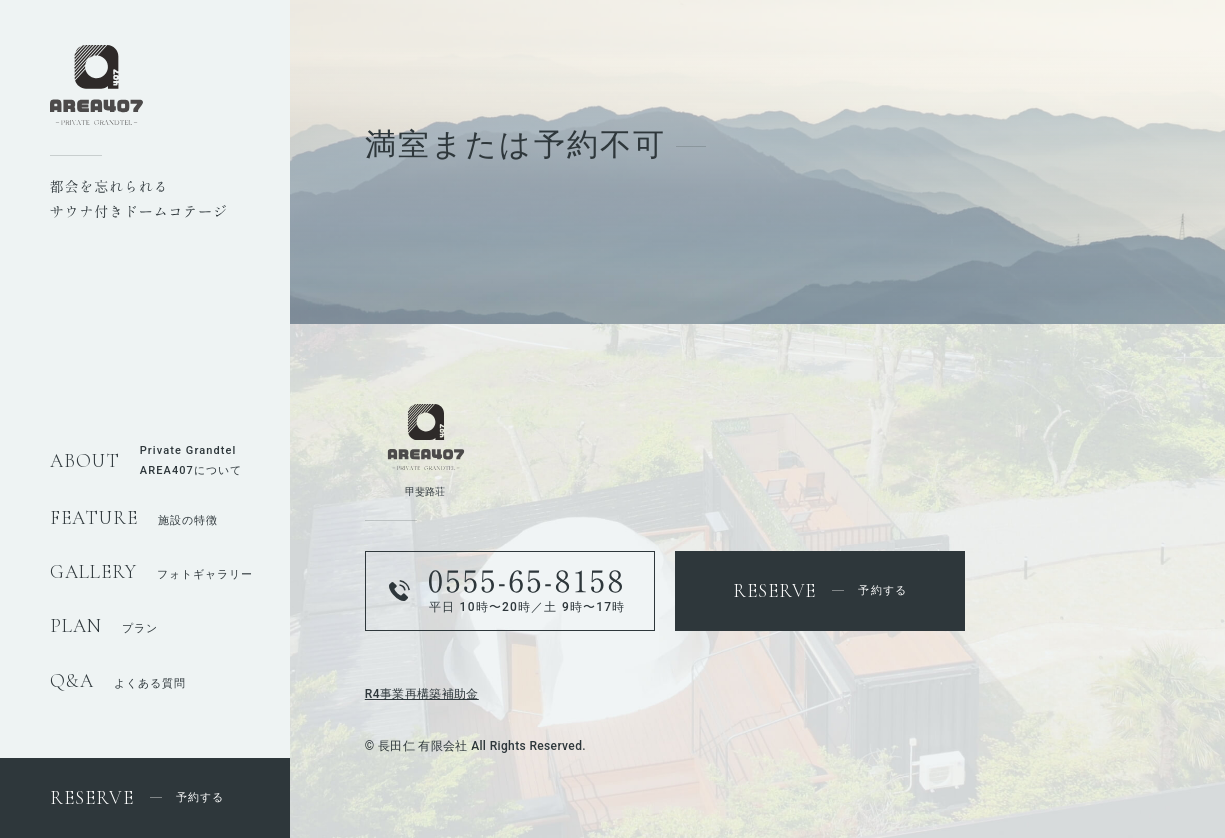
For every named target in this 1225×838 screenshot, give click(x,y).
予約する (137, 797)
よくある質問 (118, 683)
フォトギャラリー (151, 574)
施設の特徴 (134, 520)
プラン (104, 628)
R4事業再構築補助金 (422, 694)
